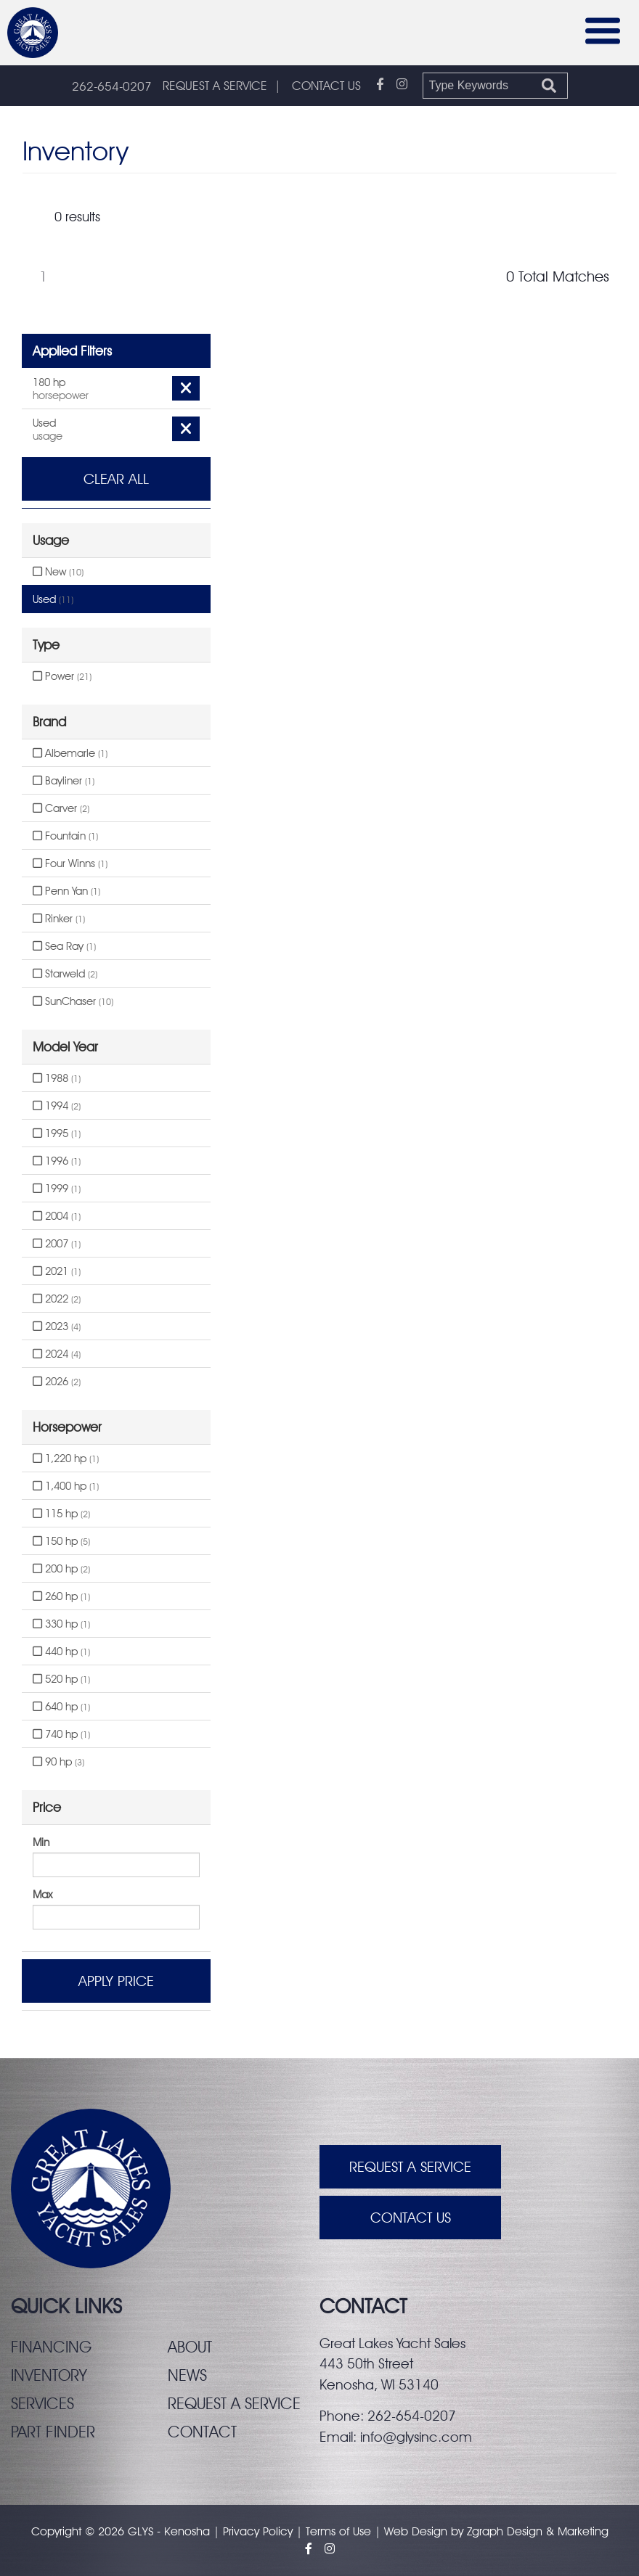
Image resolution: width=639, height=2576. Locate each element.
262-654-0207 (112, 86)
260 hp (61, 1596)
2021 (57, 1271)
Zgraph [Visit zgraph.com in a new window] (485, 2531)
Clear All (116, 479)
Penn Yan (66, 891)
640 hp (61, 1706)
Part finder (53, 2431)
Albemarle (70, 753)
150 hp (61, 1541)
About (190, 2346)
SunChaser (73, 1001)
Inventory (49, 2375)
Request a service (234, 2403)
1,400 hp (66, 1486)
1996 (57, 1161)
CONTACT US (326, 85)
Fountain (65, 835)
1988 (57, 1078)
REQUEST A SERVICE (215, 85)
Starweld (65, 973)
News (187, 2375)
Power (62, 676)
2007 (57, 1243)
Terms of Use (338, 2531)
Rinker (59, 918)
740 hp (61, 1734)
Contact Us (410, 2217)
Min (41, 1842)
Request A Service (410, 2166)
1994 (57, 1105)
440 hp (61, 1651)
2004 (57, 1216)
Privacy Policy (258, 2531)
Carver (61, 808)
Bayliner (63, 780)
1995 (57, 1133)
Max (42, 1894)
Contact (202, 2431)
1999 (57, 1188)
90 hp (58, 1761)
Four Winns (70, 863)
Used (53, 599)
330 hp (61, 1623)
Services (42, 2403)
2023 (57, 1326)
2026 (57, 1381)
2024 (57, 1354)
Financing (51, 2346)
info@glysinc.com (416, 2437)
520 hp (61, 1679)
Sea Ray (64, 946)
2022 (57, 1298)
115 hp (61, 1513)
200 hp (61, 1568)
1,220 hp (66, 1458)
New (58, 571)
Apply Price (116, 1981)
